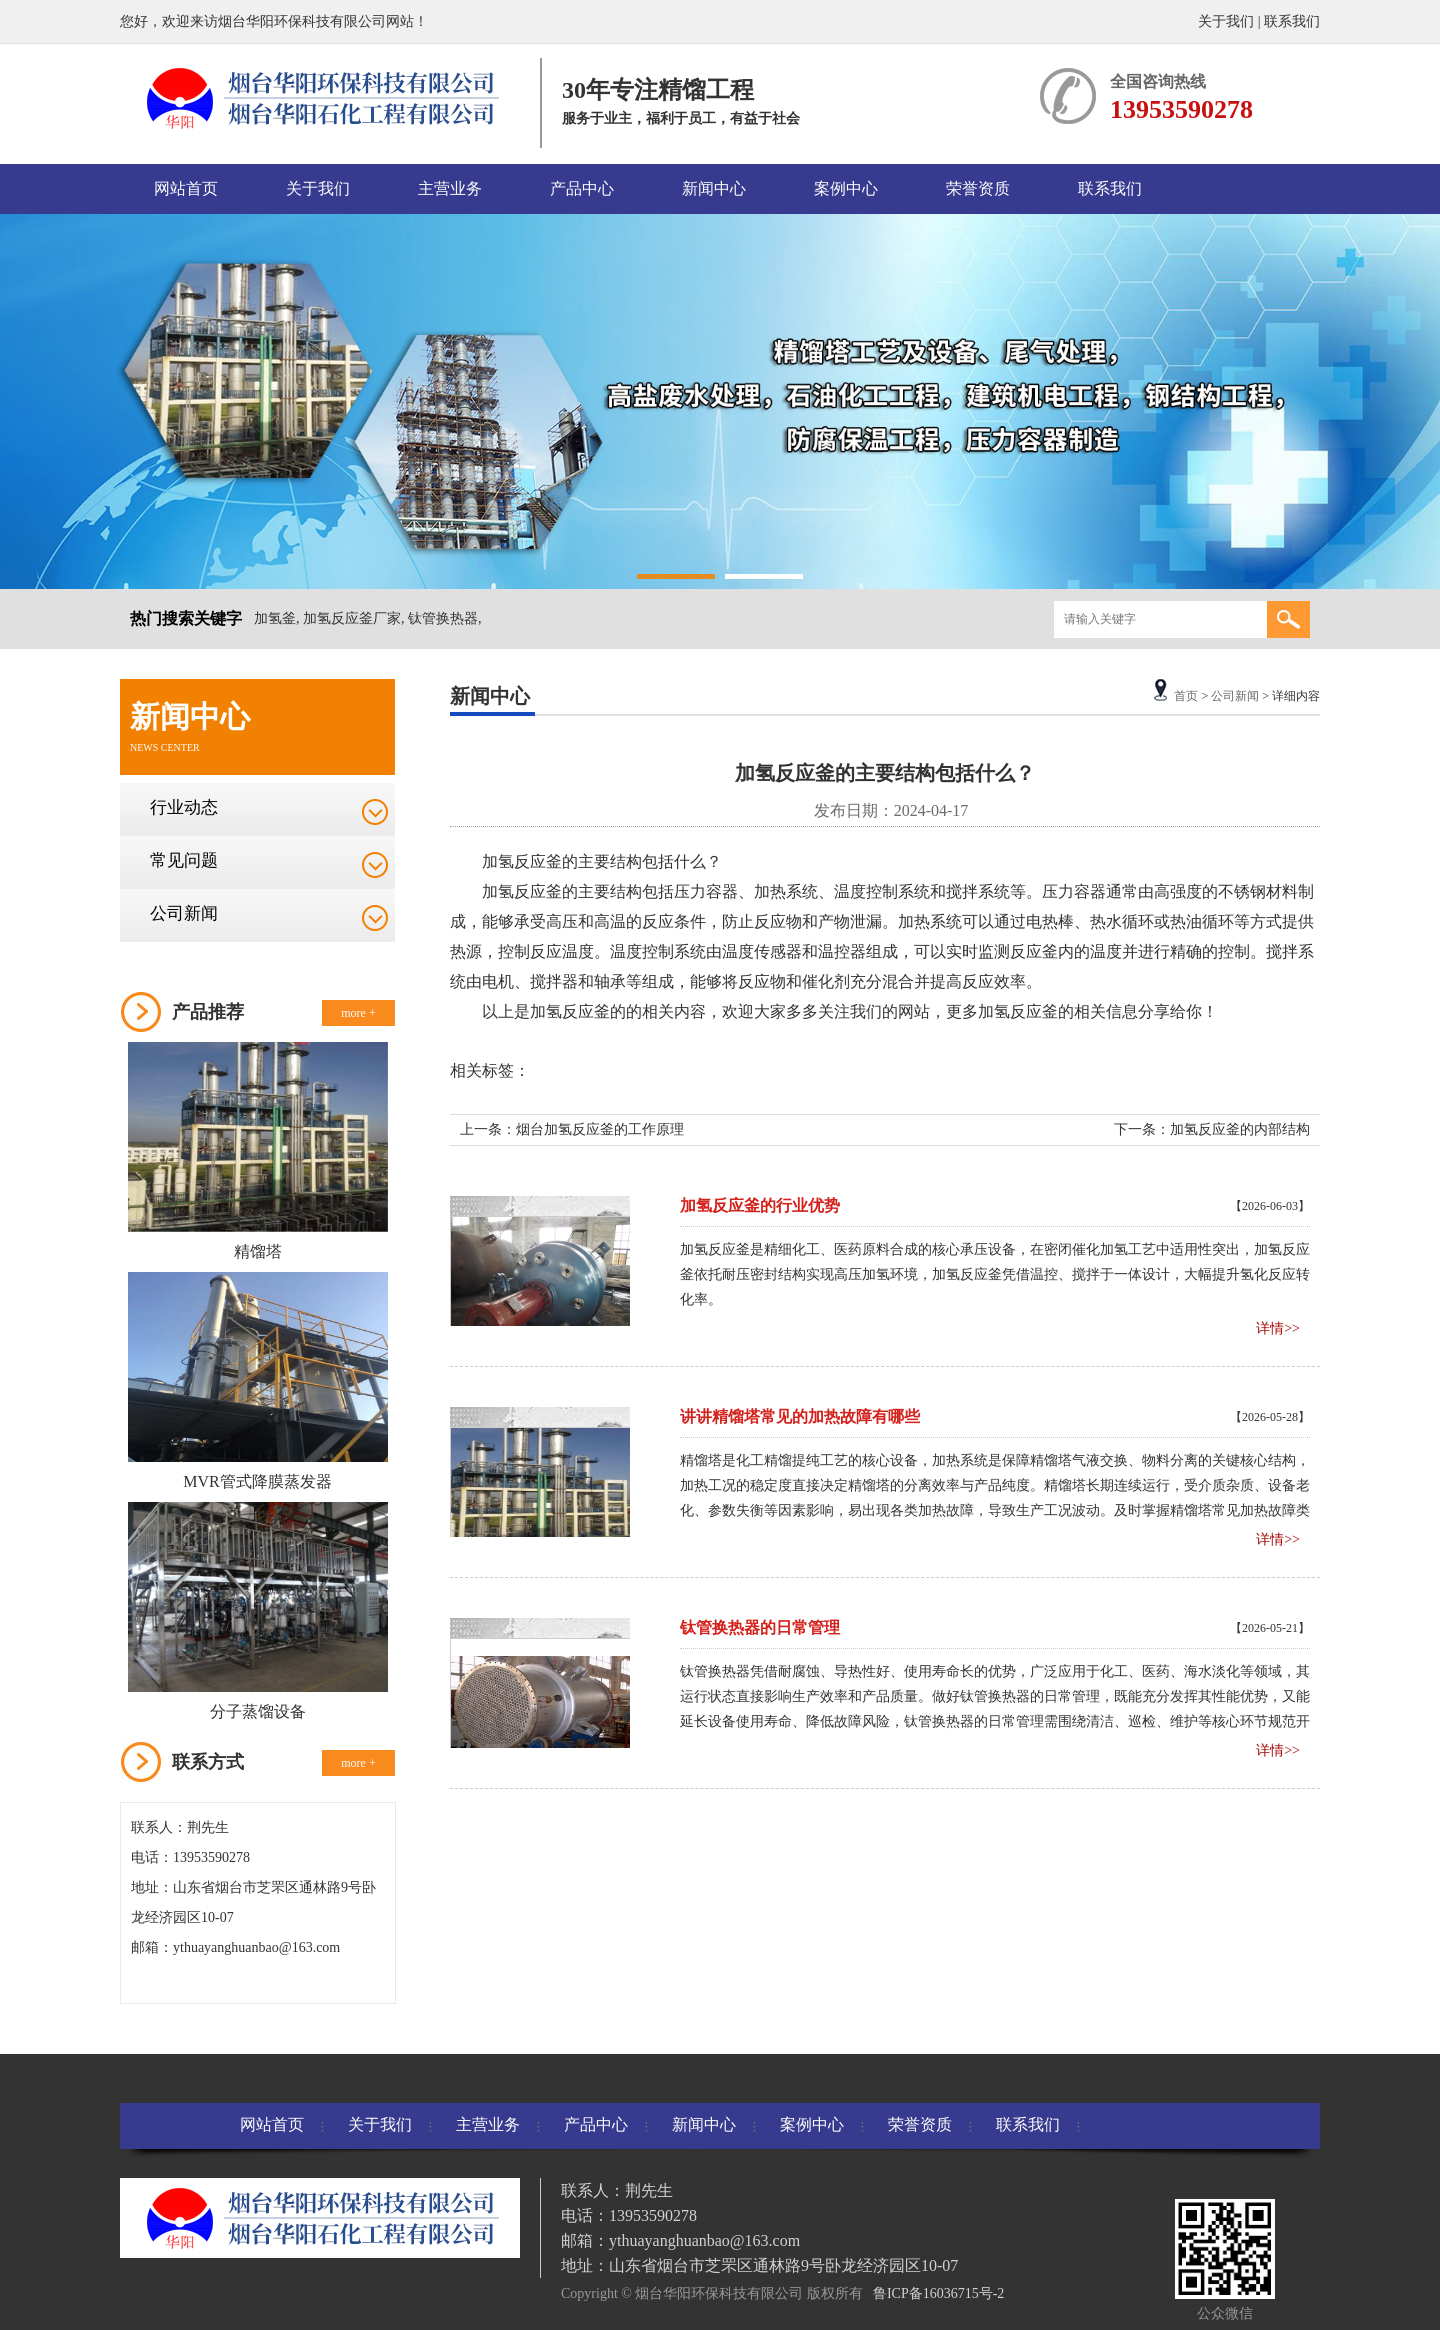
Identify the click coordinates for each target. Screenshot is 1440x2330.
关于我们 (1226, 21)
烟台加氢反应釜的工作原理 (600, 1129)
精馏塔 (258, 1251)
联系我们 (1292, 21)
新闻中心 (714, 188)
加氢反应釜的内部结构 (1240, 1129)
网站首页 (186, 188)
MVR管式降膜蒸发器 (257, 1481)
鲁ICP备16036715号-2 (938, 2293)
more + (358, 1013)
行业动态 (184, 807)
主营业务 (450, 188)
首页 (1186, 696)
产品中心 (582, 188)
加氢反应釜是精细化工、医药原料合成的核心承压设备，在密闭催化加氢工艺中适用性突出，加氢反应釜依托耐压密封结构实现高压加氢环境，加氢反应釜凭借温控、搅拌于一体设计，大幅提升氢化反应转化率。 (995, 1274)
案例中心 (846, 188)
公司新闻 (184, 913)
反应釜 (538, 861)
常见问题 (184, 860)
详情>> (1278, 1328)
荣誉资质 (978, 188)
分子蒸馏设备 (258, 1711)
